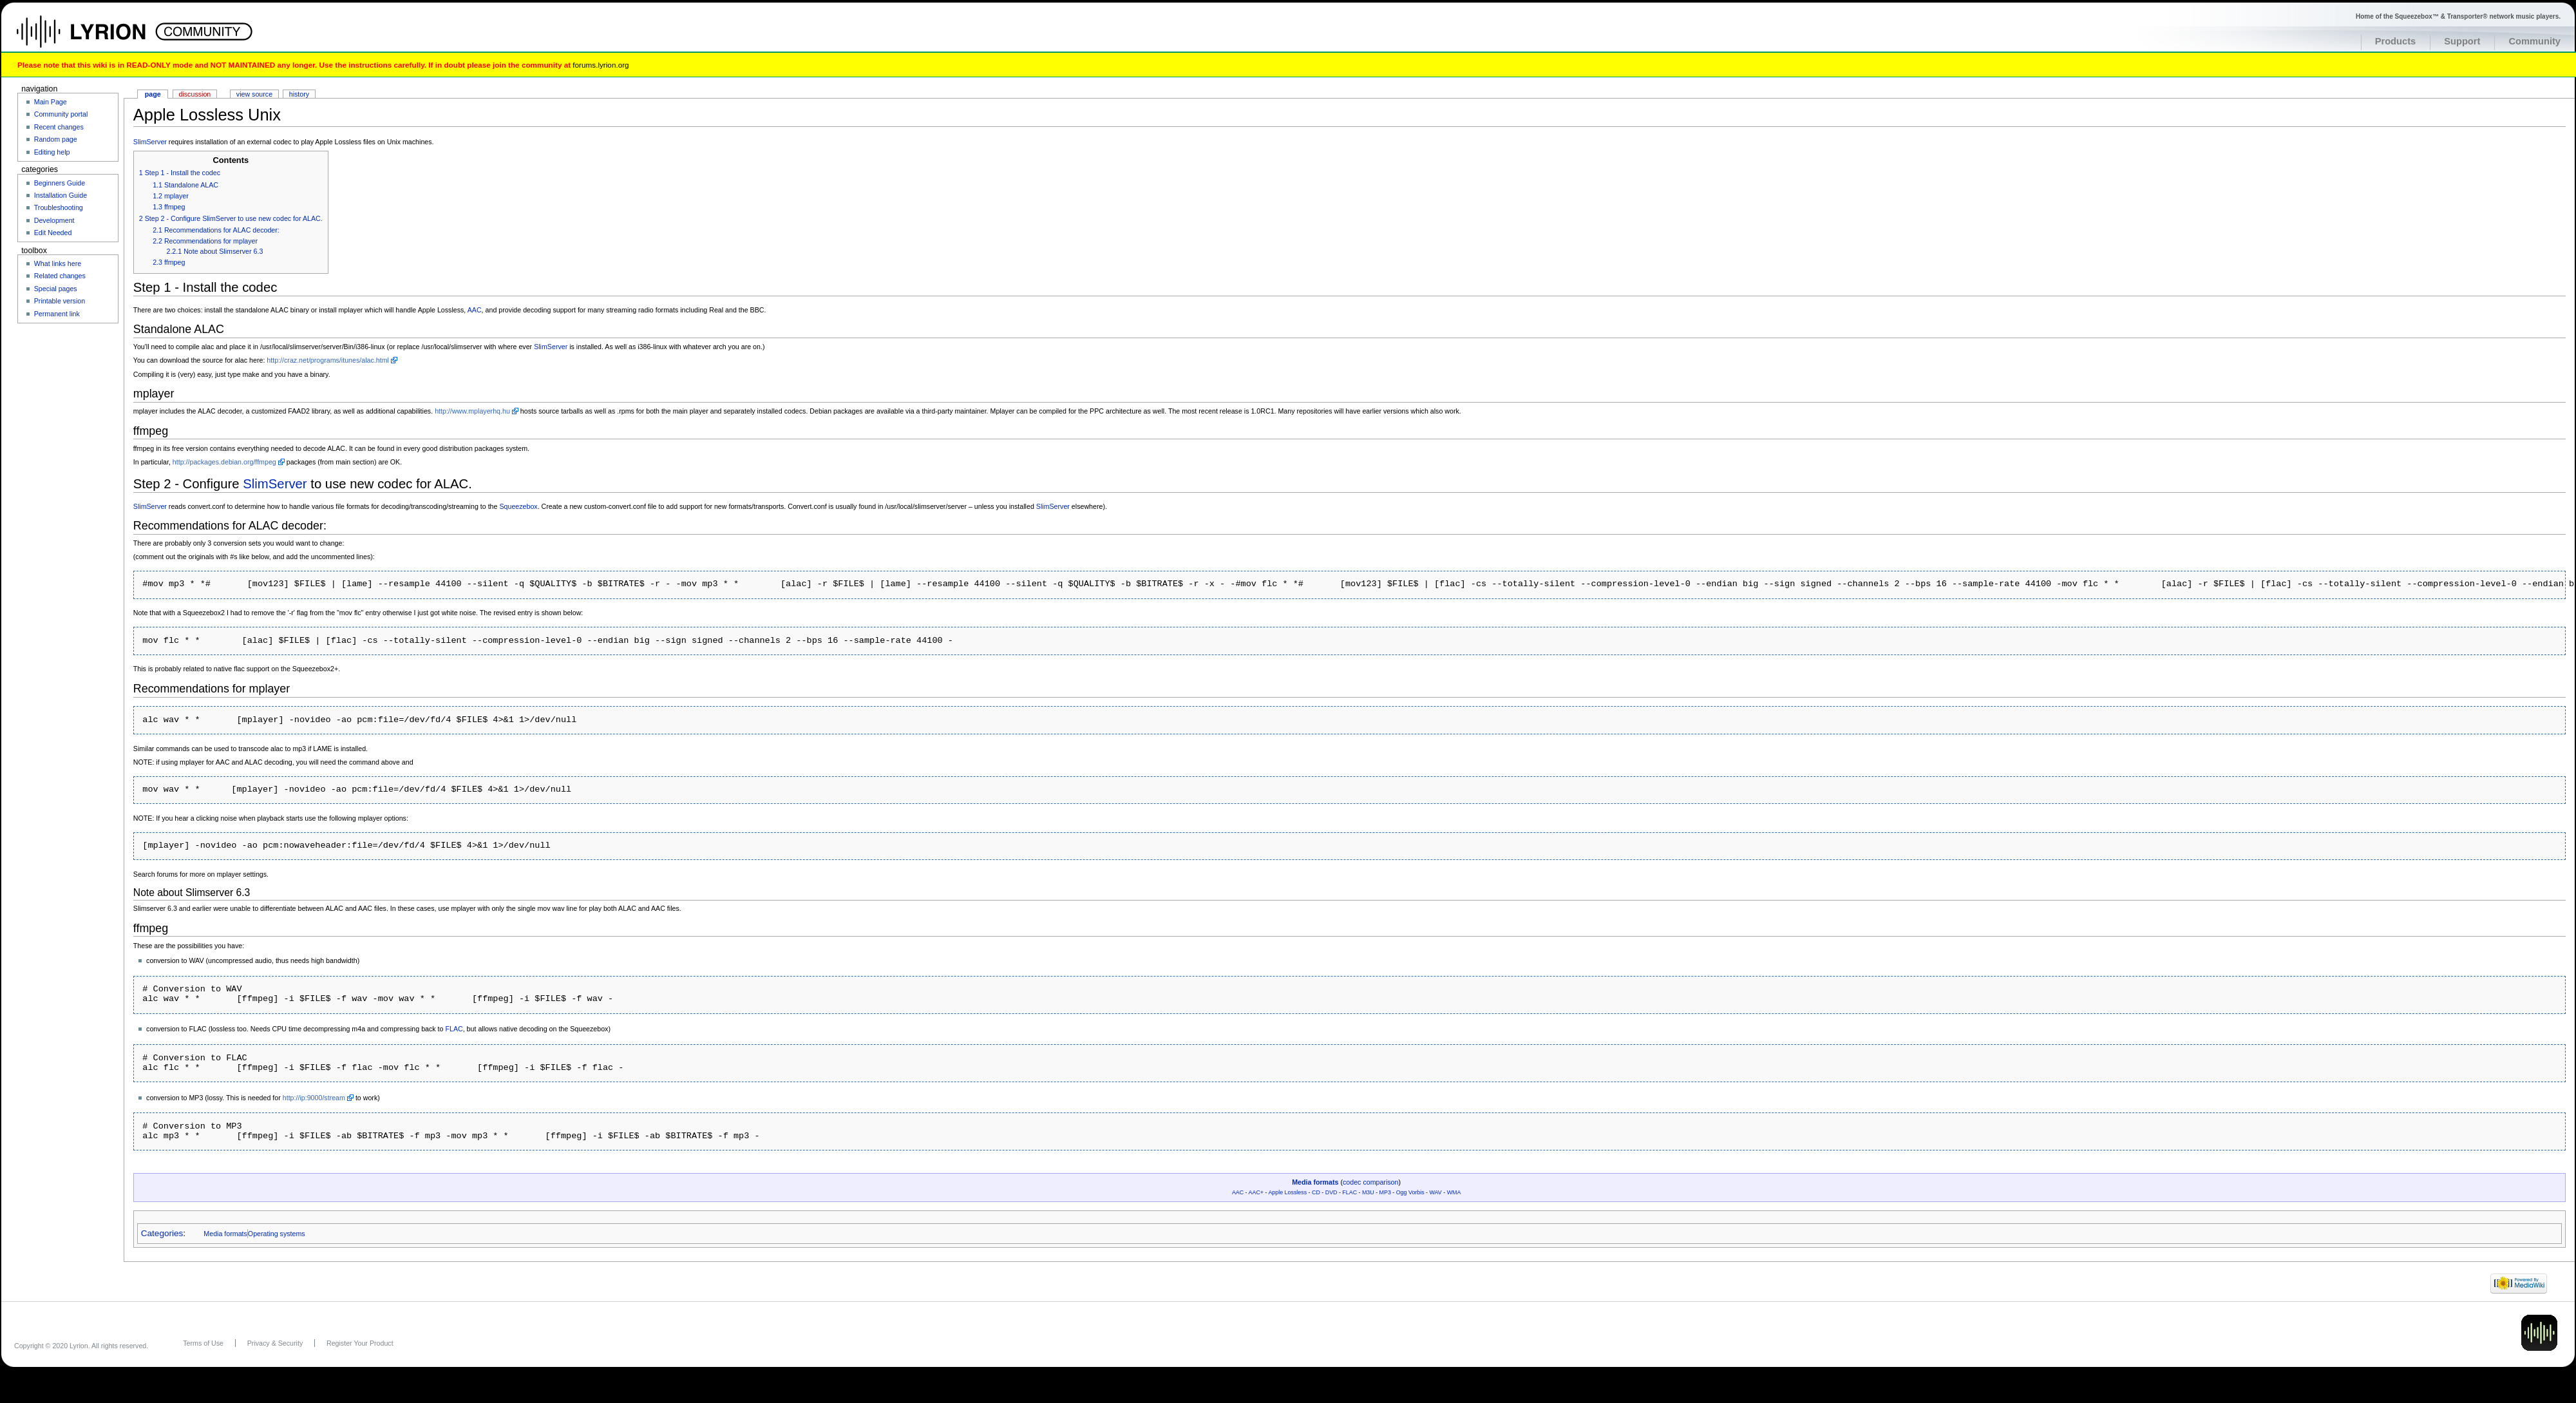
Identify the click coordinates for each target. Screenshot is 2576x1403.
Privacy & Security (275, 1343)
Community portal (61, 114)
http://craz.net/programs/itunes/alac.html (328, 360)
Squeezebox (518, 506)
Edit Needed (53, 232)
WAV (1436, 1192)
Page (153, 94)
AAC (475, 310)
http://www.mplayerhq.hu (472, 411)
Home (95, 38)
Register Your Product (360, 1343)
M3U (1368, 1192)
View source (254, 94)
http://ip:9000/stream (314, 1098)
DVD (1331, 1192)
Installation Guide (60, 195)
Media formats (1315, 1182)
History (299, 94)
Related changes (60, 276)
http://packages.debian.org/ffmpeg (224, 462)
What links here (57, 263)
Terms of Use (203, 1343)
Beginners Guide (59, 183)
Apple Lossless (1287, 1192)
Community (2534, 41)
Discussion (195, 94)
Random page (55, 139)
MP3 (1385, 1192)
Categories (162, 1233)
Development (54, 220)
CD (1316, 1192)
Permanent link (57, 314)
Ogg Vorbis (1410, 1192)
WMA (1454, 1192)
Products (2395, 41)
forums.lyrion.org (601, 65)
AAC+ (1256, 1192)
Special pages (55, 288)
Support (2462, 41)
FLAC (453, 1029)
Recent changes (59, 127)
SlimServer (150, 142)
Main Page (50, 102)
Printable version (59, 301)
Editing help (52, 152)
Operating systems (276, 1233)
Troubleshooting (58, 207)
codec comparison (1370, 1182)
